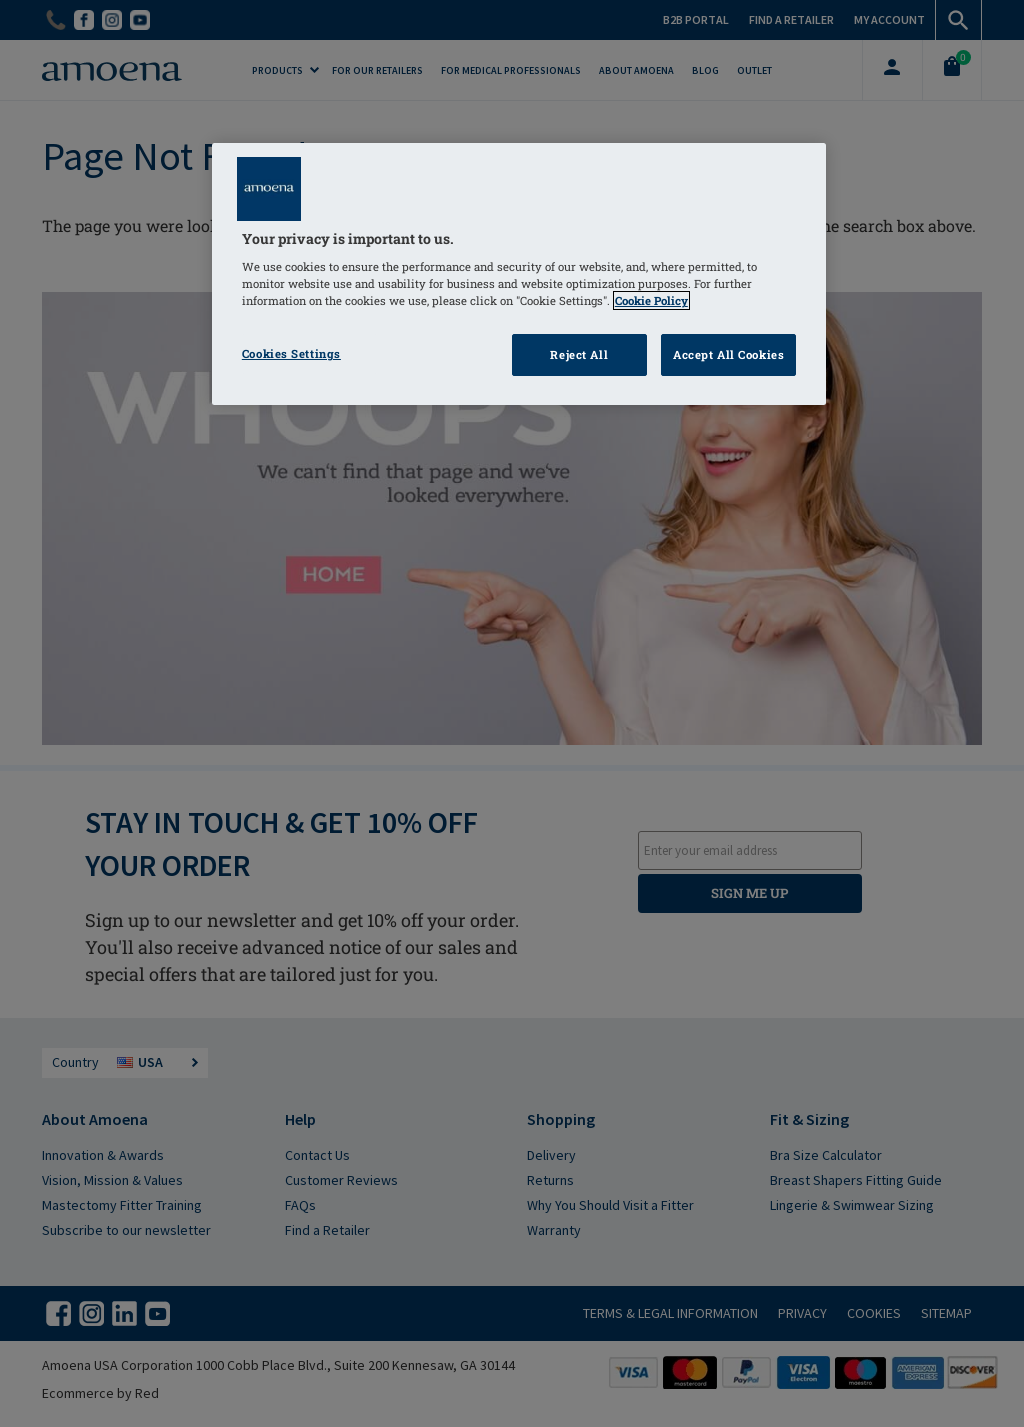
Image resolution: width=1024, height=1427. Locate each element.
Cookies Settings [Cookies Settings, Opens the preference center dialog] (291, 353)
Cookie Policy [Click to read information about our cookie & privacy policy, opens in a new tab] (651, 300)
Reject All (579, 354)
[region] (519, 274)
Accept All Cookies (728, 354)
